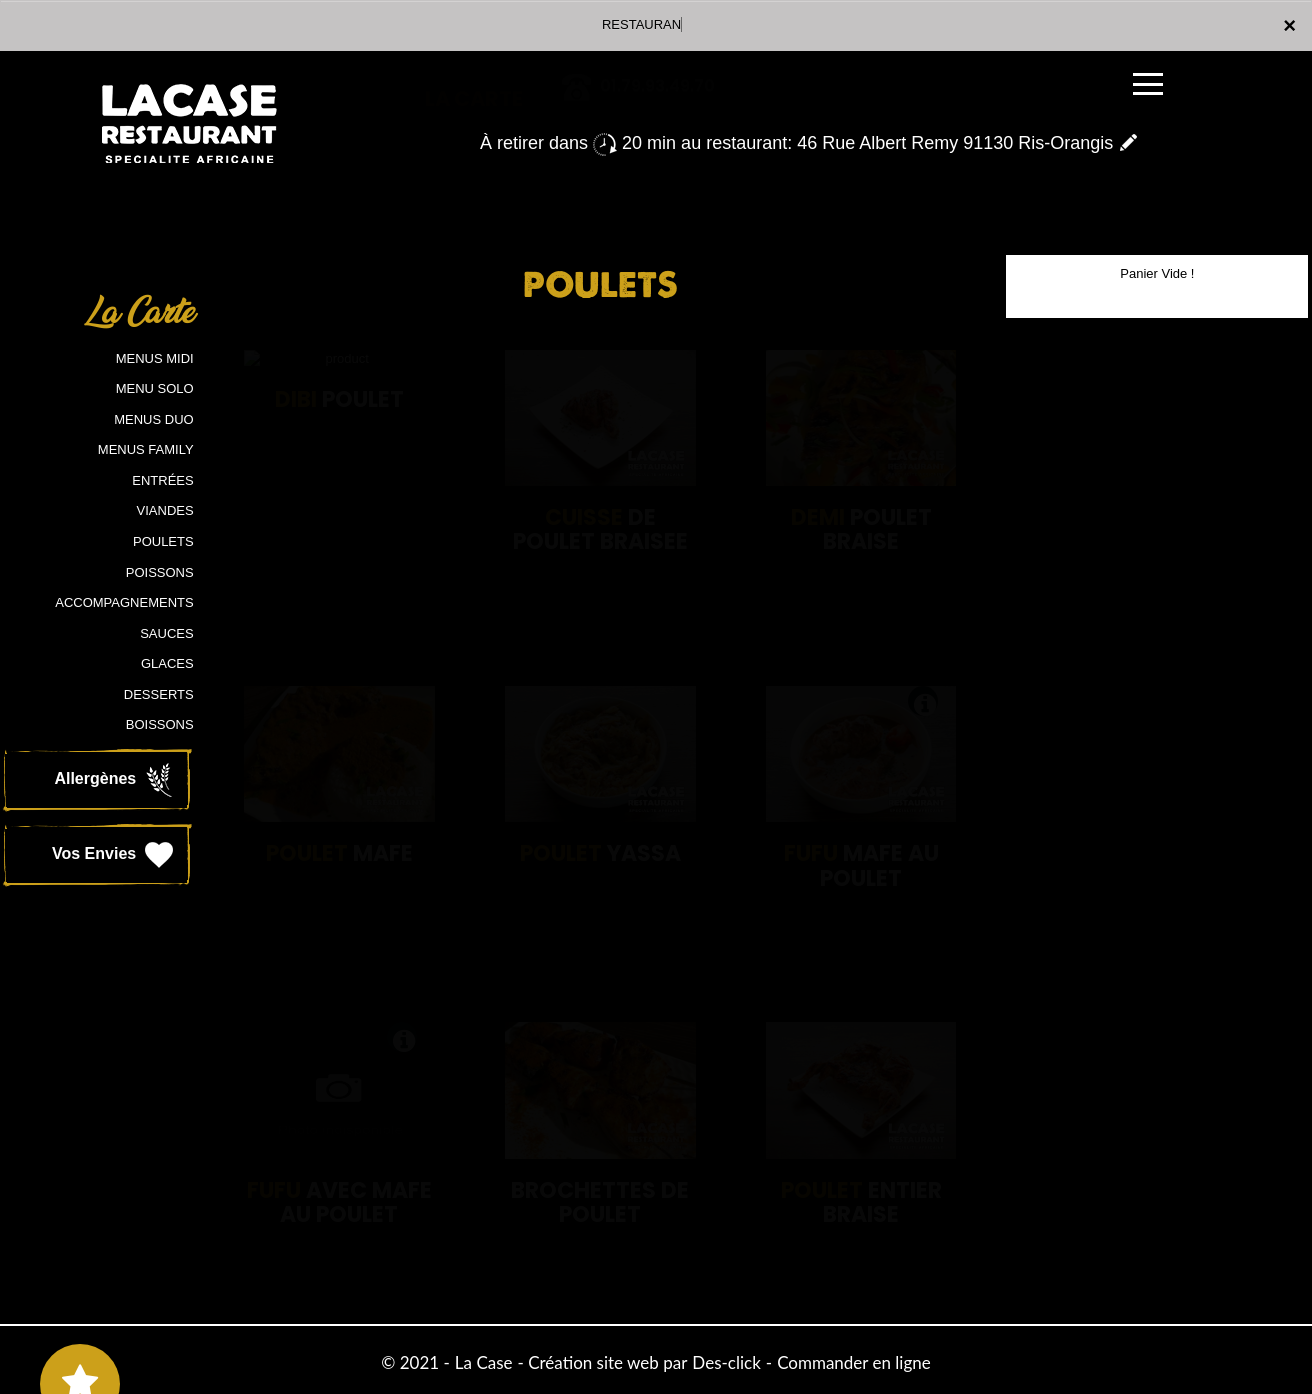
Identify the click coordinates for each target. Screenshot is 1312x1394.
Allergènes (115, 780)
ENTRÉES (162, 480)
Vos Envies (114, 855)
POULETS (163, 541)
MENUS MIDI (155, 358)
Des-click (726, 1362)
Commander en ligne (854, 1362)
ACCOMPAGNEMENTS (124, 602)
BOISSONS (160, 724)
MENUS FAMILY (146, 449)
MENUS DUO (153, 419)
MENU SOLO (155, 388)
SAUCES (166, 633)
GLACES (167, 663)
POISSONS (160, 572)
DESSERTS (159, 694)
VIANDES (165, 510)
